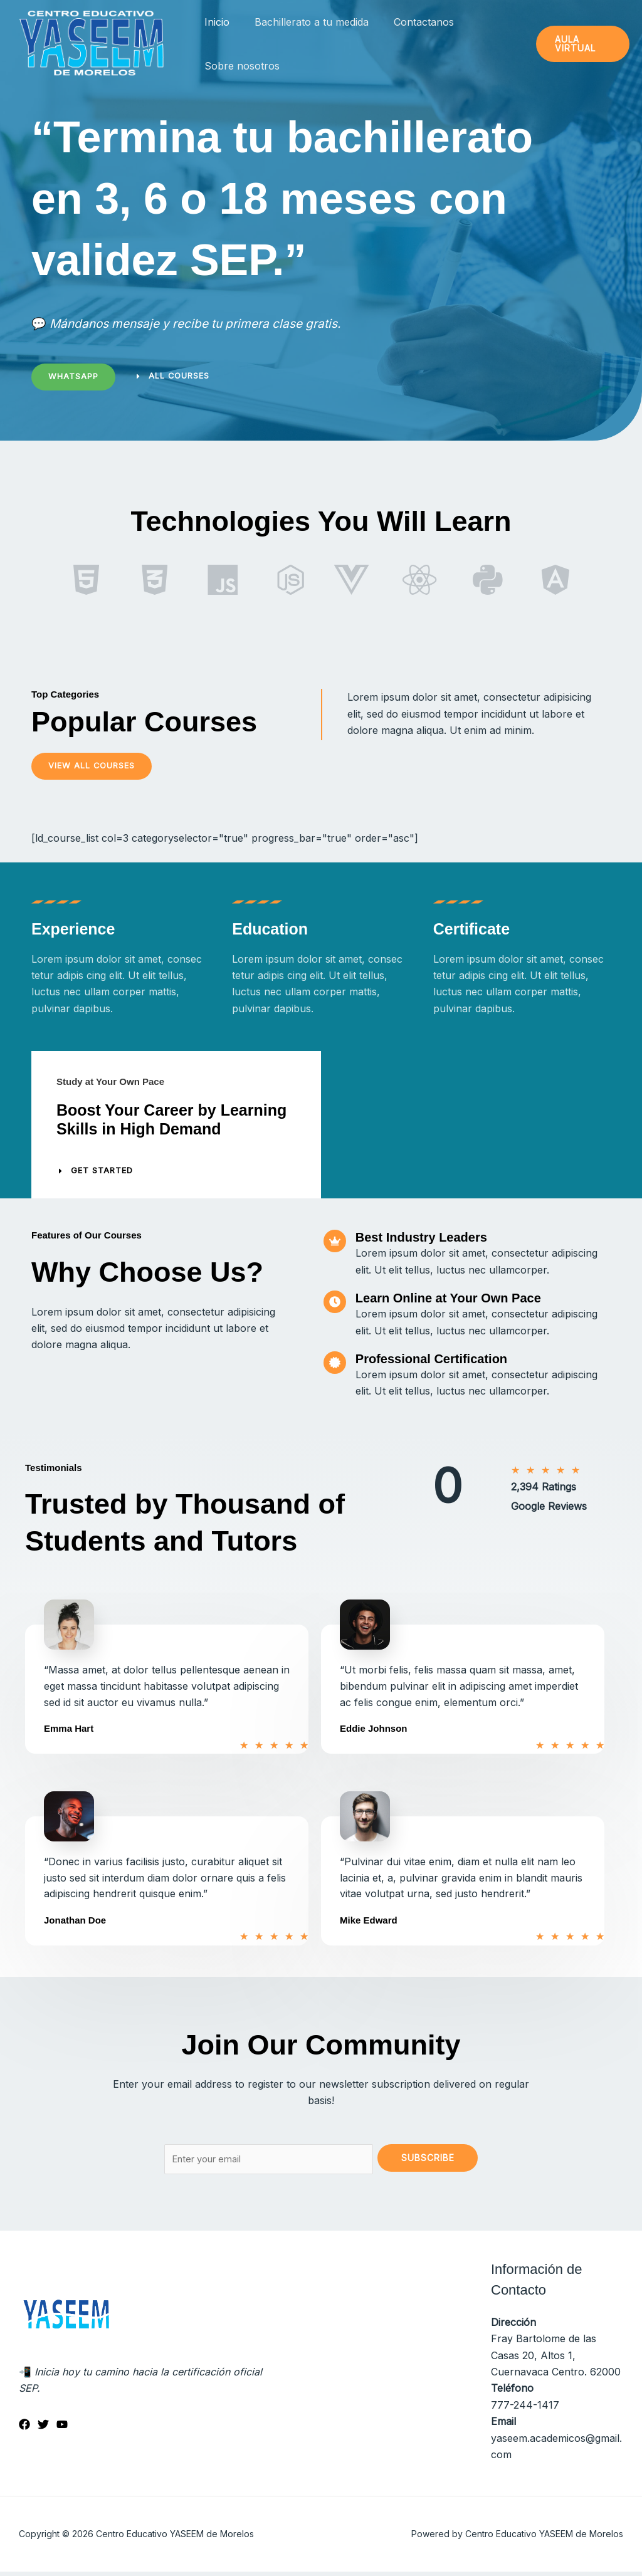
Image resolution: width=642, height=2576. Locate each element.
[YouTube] (62, 2428)
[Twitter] (43, 2428)
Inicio (214, 22)
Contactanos (411, 22)
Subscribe (428, 2159)
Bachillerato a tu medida (304, 22)
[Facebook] (24, 2428)
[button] (580, 44)
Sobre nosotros (239, 66)
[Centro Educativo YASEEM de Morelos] (91, 43)
